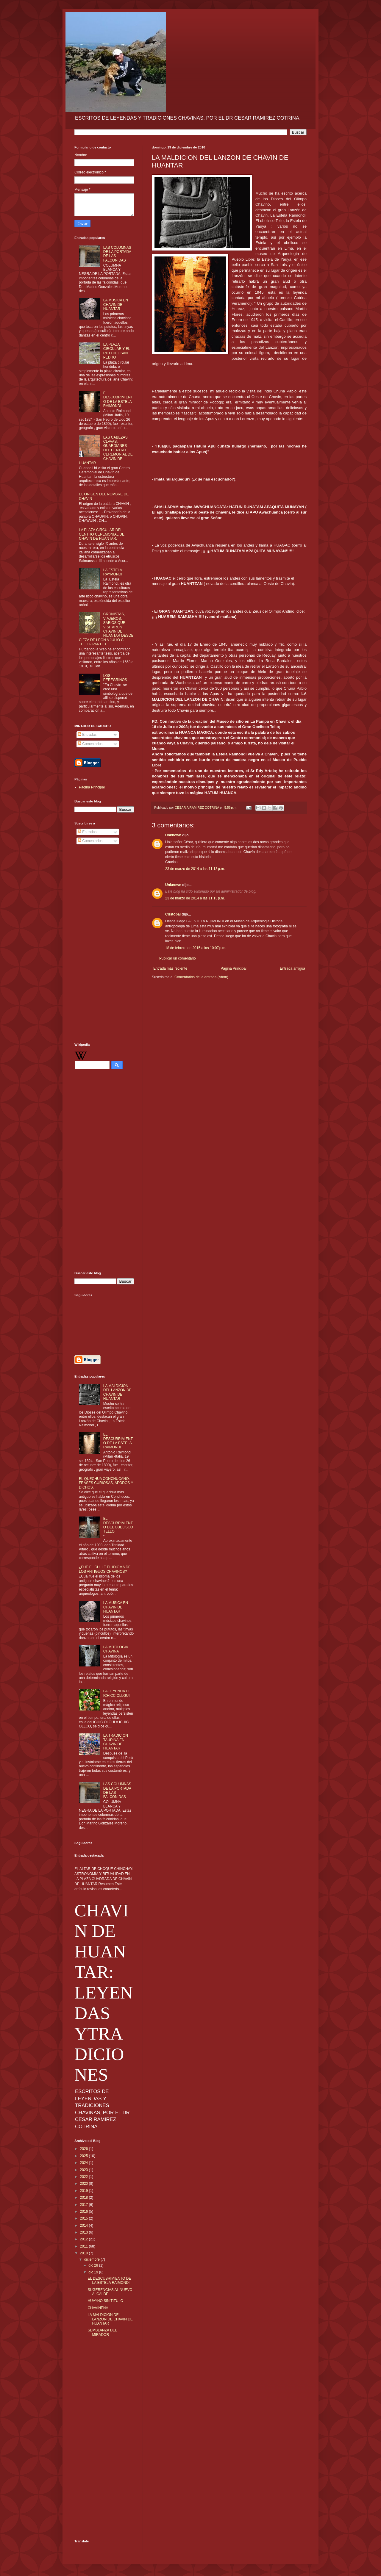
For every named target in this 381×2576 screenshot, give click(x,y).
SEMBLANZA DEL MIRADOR (102, 2332)
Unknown (173, 835)
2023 (84, 2170)
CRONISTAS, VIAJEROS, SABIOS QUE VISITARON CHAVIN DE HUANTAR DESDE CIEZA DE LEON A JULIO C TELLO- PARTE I (106, 629)
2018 (84, 2197)
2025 (84, 2156)
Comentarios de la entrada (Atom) (201, 977)
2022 (84, 2177)
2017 (84, 2205)
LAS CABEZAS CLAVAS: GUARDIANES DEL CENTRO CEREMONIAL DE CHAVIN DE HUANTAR (106, 450)
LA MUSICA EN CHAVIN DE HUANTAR (115, 304)
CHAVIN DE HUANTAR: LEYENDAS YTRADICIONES (103, 1992)
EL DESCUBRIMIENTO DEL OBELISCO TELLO (118, 1525)
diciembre (92, 2259)
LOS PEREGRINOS (115, 678)
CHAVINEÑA (98, 2308)
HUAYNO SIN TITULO (105, 2301)
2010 (84, 2253)
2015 (84, 2218)
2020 (84, 2183)
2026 (84, 2149)
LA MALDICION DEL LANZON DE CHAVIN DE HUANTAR (117, 1392)
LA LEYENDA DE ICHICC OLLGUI (117, 1693)
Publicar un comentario (177, 958)
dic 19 (93, 2272)
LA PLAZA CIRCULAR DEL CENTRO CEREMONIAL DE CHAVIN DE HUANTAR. (101, 534)
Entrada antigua (292, 968)
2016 (84, 2211)
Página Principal (233, 968)
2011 (84, 2246)
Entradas (87, 735)
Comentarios (90, 744)
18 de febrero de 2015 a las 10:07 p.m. (195, 948)
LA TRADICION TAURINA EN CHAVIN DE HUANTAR (115, 1741)
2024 (84, 2163)
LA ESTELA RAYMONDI (112, 572)
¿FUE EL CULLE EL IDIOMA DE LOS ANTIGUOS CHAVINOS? (105, 1569)
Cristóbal (173, 914)
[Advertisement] (104, 944)
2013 (84, 2232)
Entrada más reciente (170, 968)
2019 (84, 2191)
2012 (84, 2239)
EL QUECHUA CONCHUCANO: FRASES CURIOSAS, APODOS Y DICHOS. (106, 1483)
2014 (84, 2225)
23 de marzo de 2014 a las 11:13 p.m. (195, 869)
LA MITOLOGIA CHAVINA (115, 1649)
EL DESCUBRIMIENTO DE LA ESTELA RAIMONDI (118, 399)
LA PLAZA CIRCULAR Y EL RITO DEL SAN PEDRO (116, 350)
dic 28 (93, 2265)
